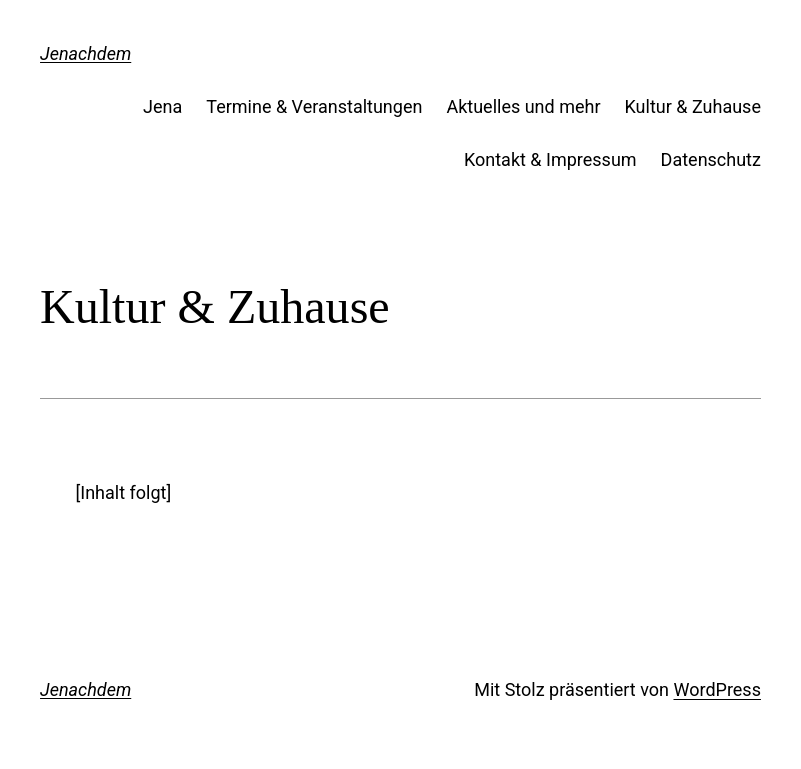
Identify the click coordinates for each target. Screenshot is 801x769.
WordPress (716, 689)
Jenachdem (85, 53)
